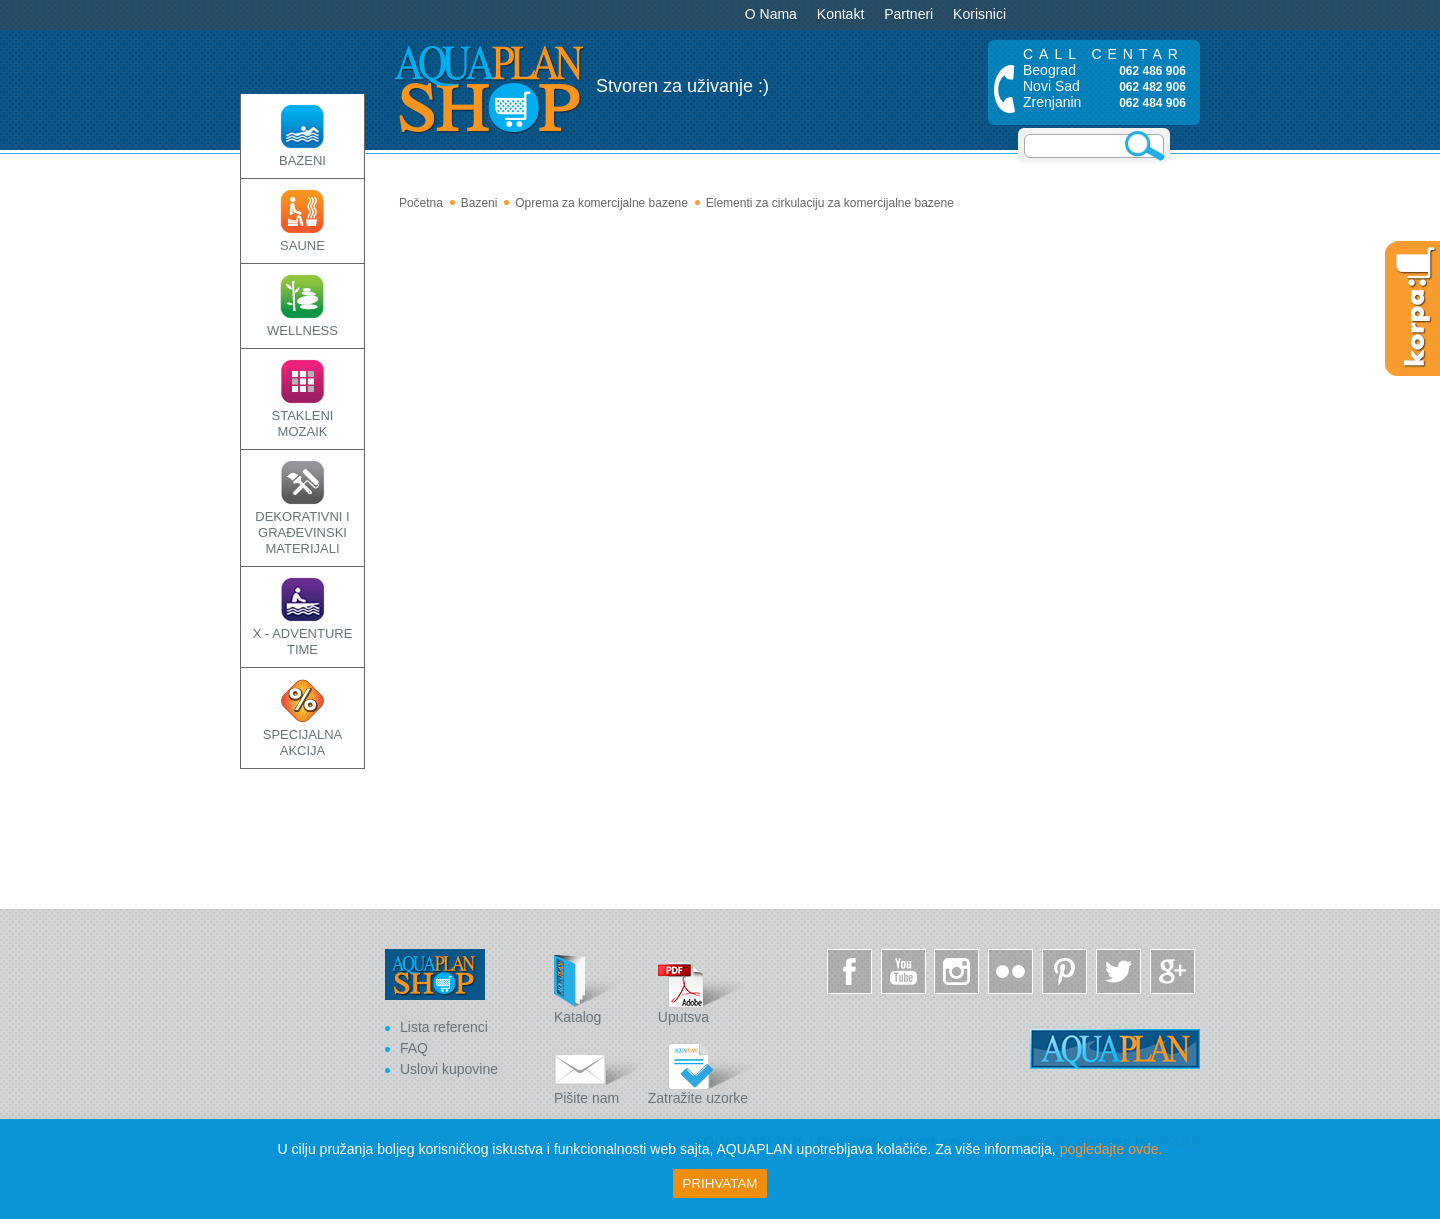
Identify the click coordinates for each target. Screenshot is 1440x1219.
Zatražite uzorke (700, 1070)
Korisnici (979, 14)
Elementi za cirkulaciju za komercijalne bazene (830, 203)
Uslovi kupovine (449, 1069)
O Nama (771, 14)
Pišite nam (599, 1070)
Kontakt (840, 14)
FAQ (414, 1048)
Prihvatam (720, 1183)
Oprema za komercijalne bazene (601, 203)
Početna (421, 203)
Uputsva (703, 989)
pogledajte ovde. (1111, 1149)
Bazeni (479, 203)
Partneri (908, 14)
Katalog (599, 989)
